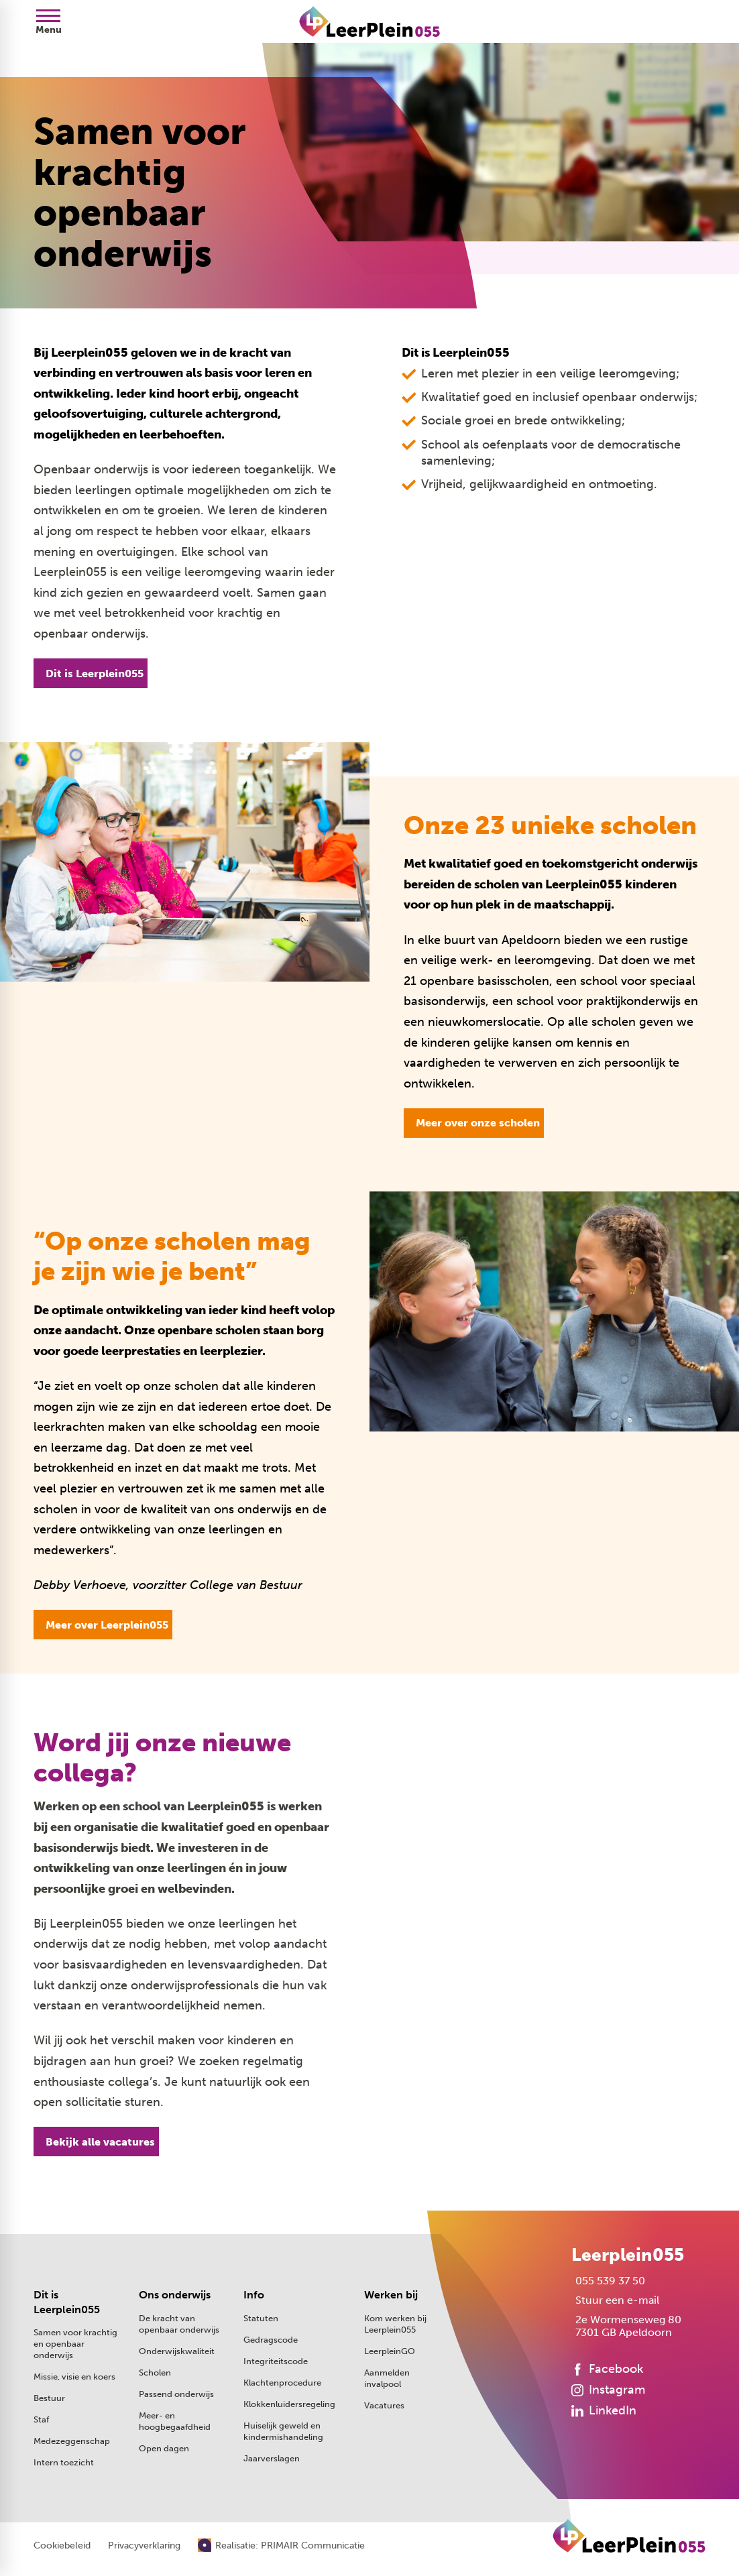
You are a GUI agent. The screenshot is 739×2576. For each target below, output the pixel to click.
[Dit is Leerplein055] (91, 673)
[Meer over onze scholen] (474, 1123)
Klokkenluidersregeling (289, 2404)
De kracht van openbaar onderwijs (179, 2324)
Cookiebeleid (62, 2545)
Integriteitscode (275, 2361)
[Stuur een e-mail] (615, 2300)
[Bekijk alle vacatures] (96, 2141)
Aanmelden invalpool (387, 2378)
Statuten (260, 2318)
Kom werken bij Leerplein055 (395, 2324)
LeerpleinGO (389, 2351)
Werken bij (391, 2294)
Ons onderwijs (175, 2294)
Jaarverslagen (271, 2458)
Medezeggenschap (72, 2441)
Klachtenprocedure (282, 2383)
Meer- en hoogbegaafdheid (175, 2421)
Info (253, 2294)
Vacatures (384, 2405)
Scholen (155, 2372)
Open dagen (164, 2448)
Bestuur (49, 2398)
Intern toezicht (64, 2462)
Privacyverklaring (144, 2545)
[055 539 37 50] (608, 2280)
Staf (41, 2419)
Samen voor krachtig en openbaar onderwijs (75, 2343)
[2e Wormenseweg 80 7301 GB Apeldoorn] (626, 2326)
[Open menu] (48, 21)
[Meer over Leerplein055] (103, 1624)
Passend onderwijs (176, 2394)
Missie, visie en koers (74, 2377)
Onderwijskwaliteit (177, 2351)
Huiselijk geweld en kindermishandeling (283, 2431)
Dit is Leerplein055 (67, 2301)
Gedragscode (270, 2340)
